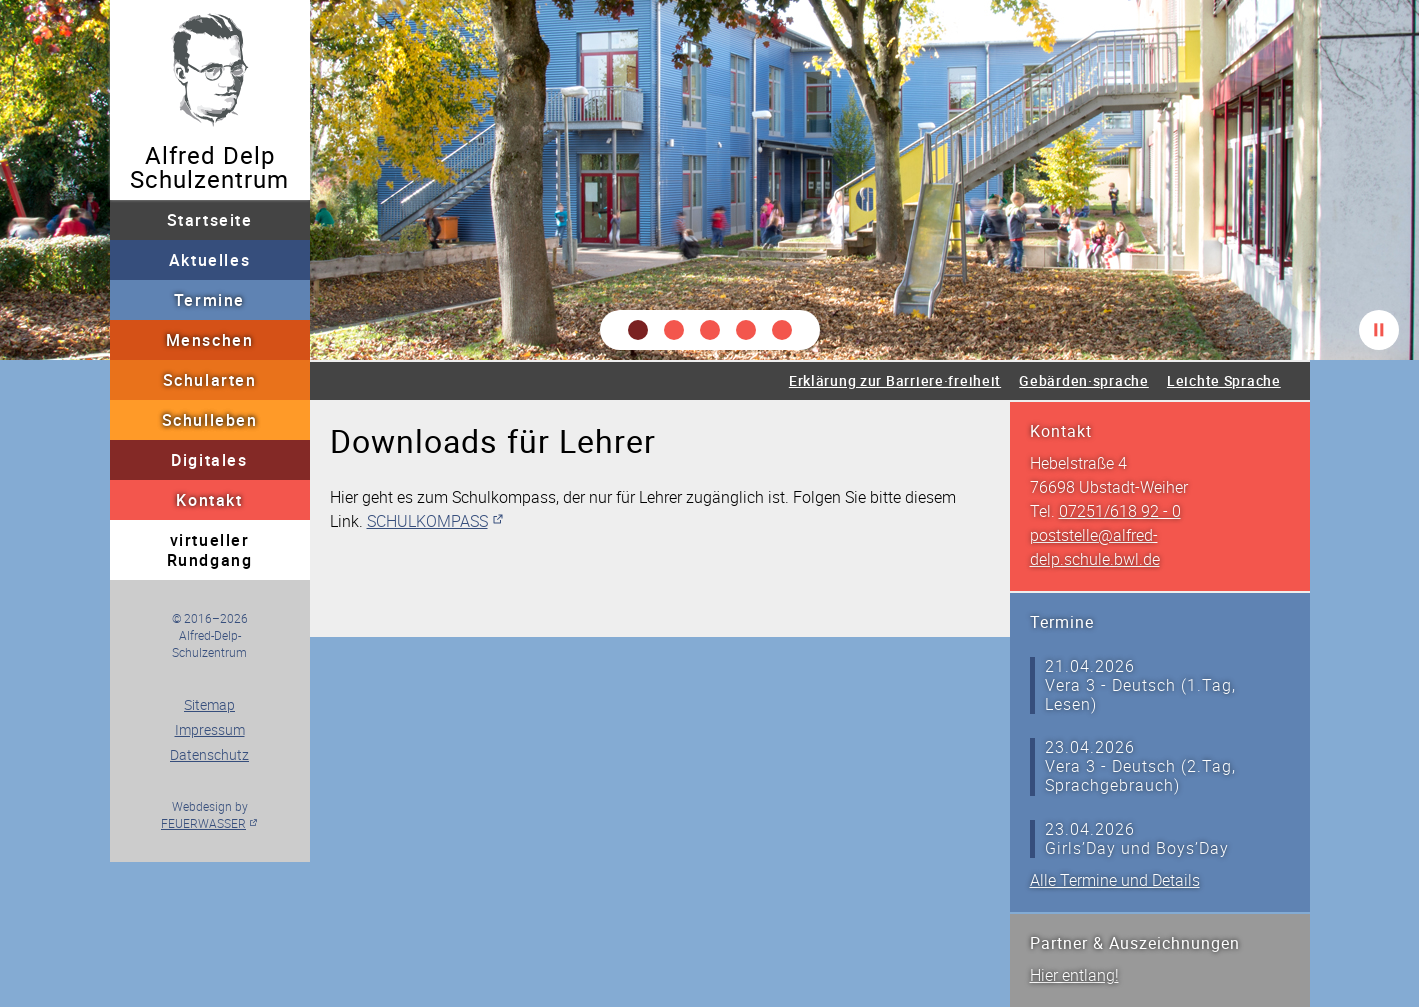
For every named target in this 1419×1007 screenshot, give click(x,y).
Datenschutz (209, 754)
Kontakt (209, 500)
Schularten (210, 380)
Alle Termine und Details (1115, 880)
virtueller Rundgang (210, 550)
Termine (209, 300)
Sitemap (209, 704)
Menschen (210, 340)
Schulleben (210, 420)
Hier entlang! (1074, 975)
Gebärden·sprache (1084, 380)
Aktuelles (209, 260)
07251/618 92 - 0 (1120, 511)
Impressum (210, 729)
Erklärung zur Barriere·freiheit (895, 380)
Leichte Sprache (1224, 380)
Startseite (210, 220)
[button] (638, 330)
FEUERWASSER (203, 823)
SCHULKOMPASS (427, 521)
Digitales (209, 460)
